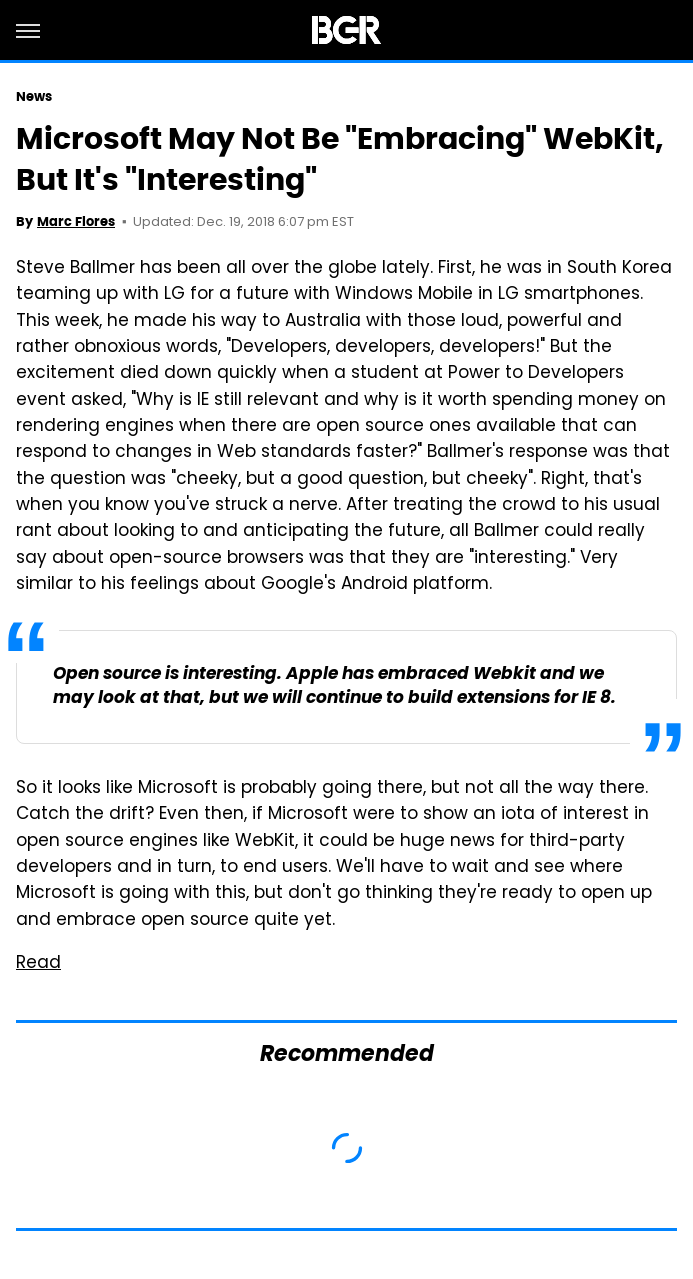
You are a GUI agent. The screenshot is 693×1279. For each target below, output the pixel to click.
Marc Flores (76, 221)
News (34, 96)
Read (38, 964)
